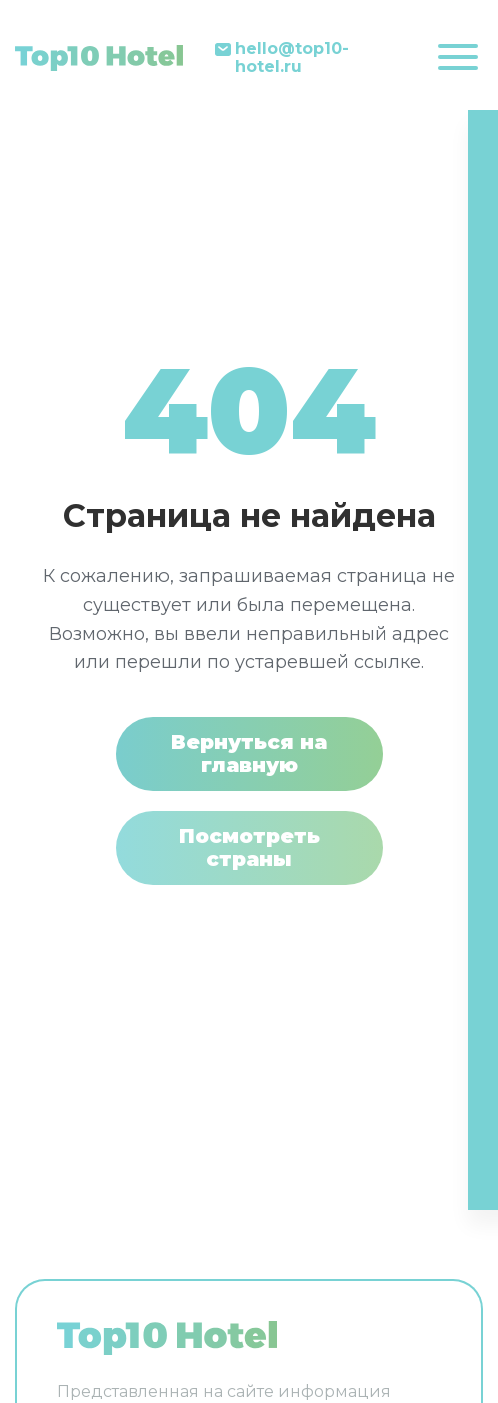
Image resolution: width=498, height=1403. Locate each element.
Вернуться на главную (249, 753)
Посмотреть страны (249, 847)
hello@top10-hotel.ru (292, 58)
